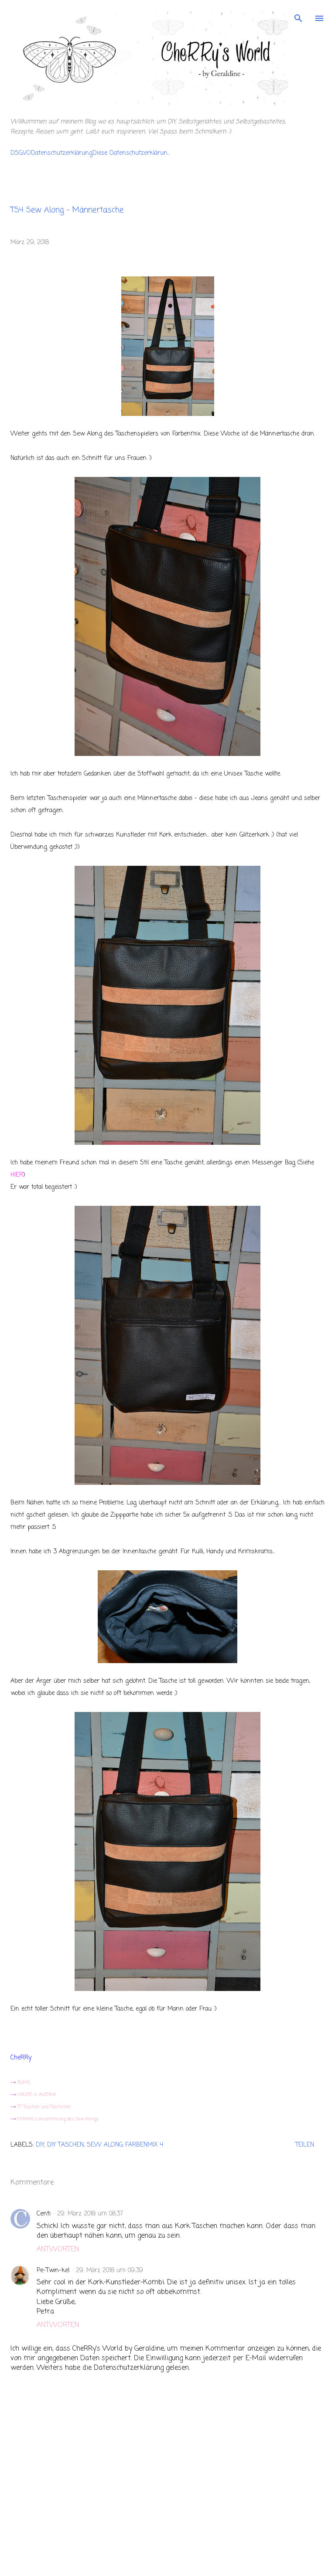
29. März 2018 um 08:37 (90, 2214)
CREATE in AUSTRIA (36, 2095)
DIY (40, 2145)
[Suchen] (298, 15)
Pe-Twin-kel (53, 2270)
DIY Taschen (65, 2145)
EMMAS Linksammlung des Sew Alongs (57, 2119)
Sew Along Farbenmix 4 (125, 2145)
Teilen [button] (304, 2145)
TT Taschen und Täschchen (43, 2107)
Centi (44, 2214)
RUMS (23, 2082)
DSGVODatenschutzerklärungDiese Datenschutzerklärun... (90, 153)
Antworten (58, 2249)
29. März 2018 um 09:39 (109, 2270)
